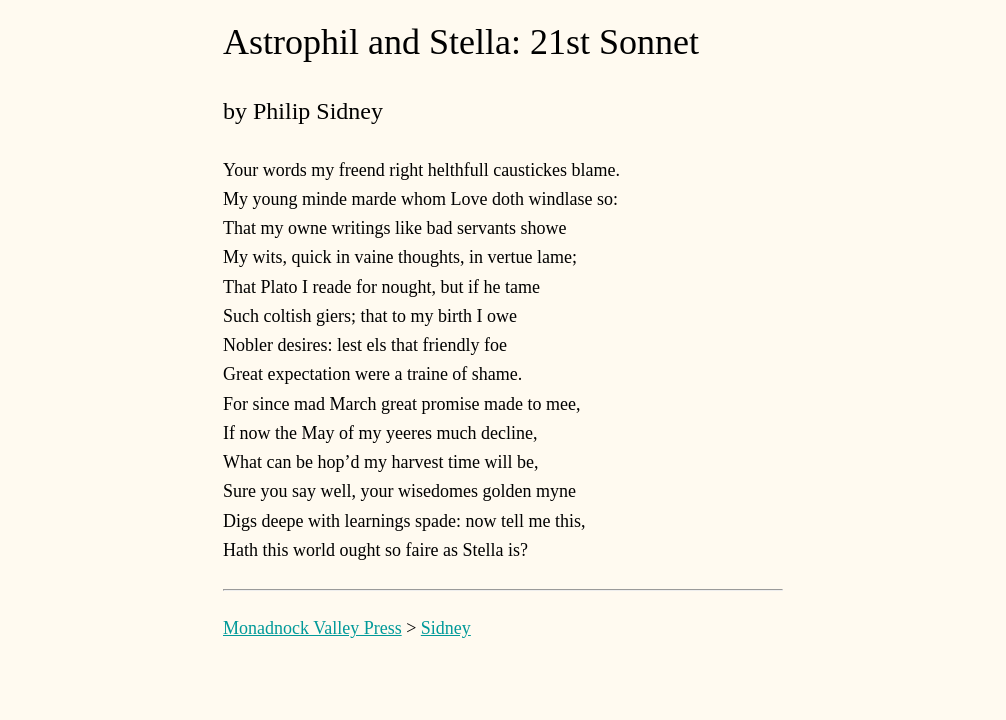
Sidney (446, 628)
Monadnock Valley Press (312, 628)
